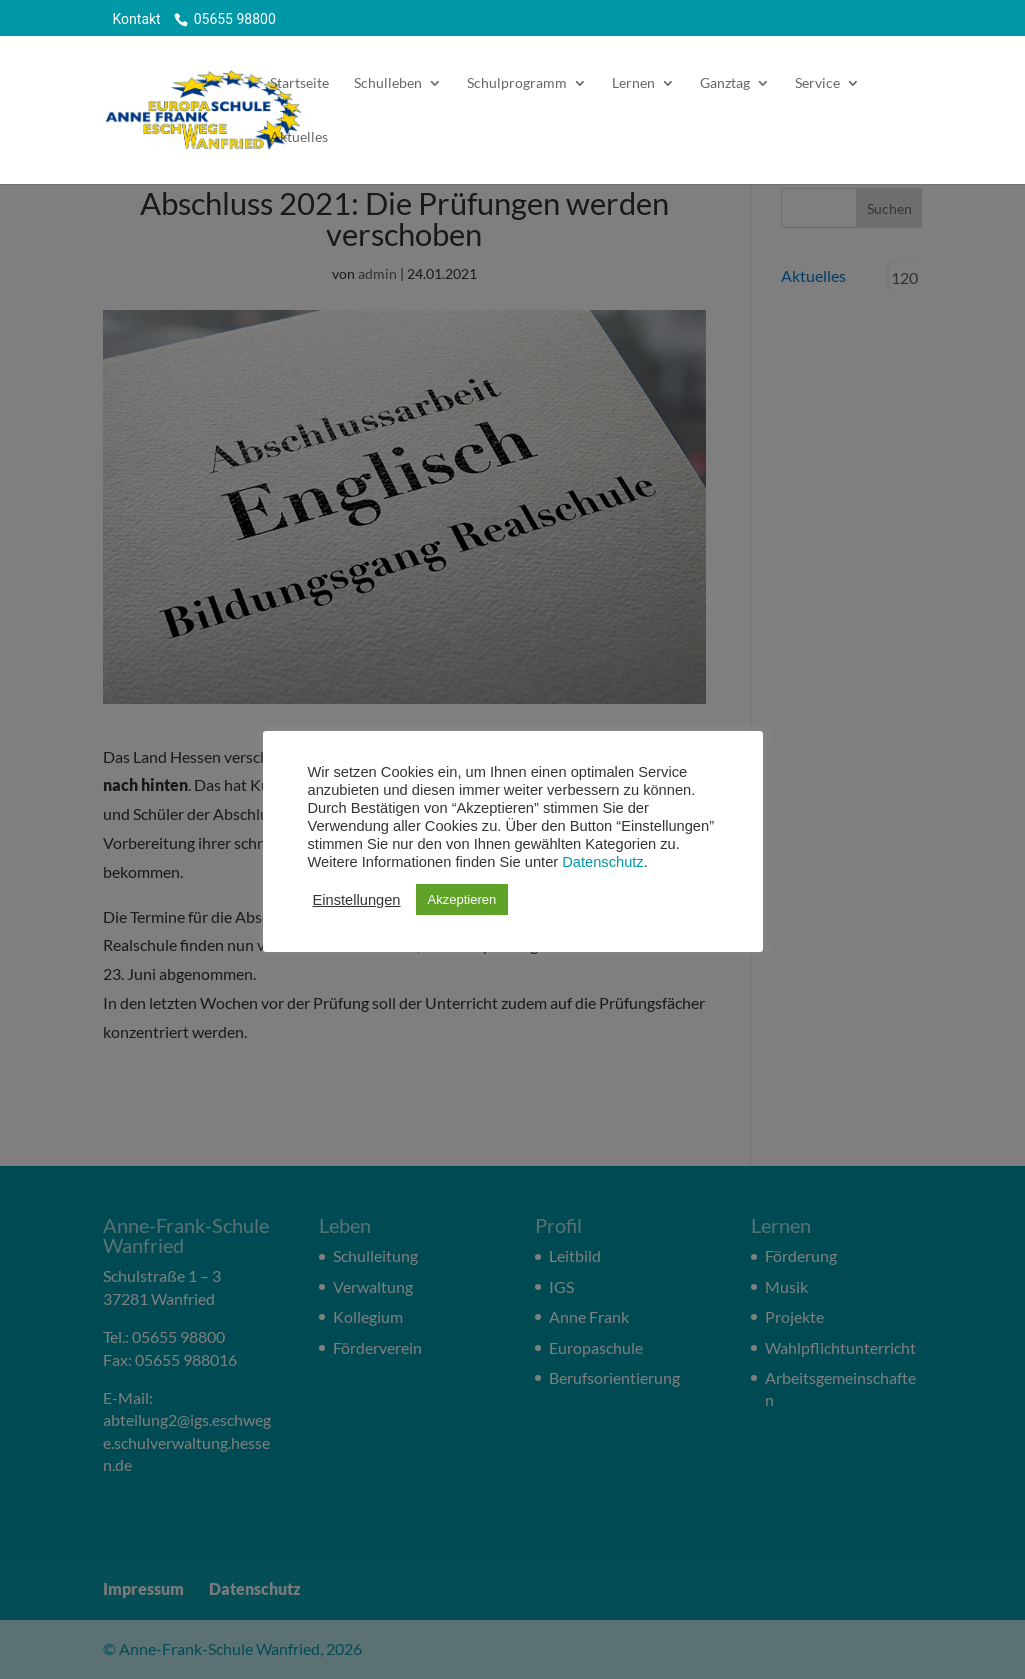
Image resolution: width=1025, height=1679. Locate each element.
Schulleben (388, 83)
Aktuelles (299, 137)
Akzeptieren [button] (462, 899)
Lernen (633, 83)
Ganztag (725, 83)
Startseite (299, 83)
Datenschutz (602, 862)
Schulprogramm (517, 83)
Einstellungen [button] (357, 900)
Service (817, 83)
